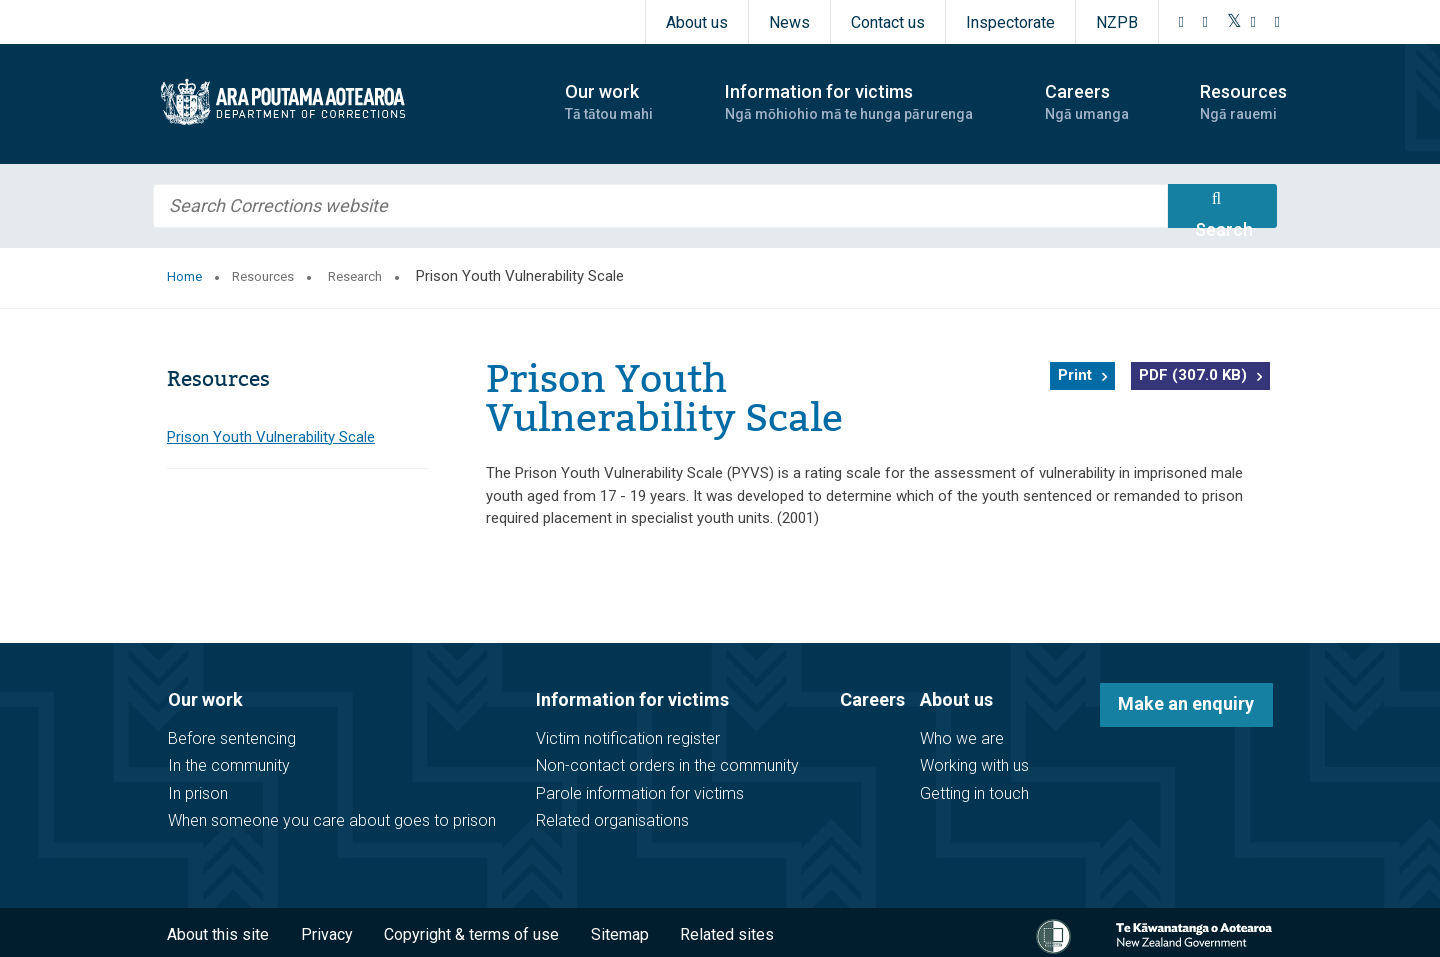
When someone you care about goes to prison (332, 820)
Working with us (974, 765)
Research (355, 276)
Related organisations (612, 820)
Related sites (727, 934)
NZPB (1117, 22)
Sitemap (620, 934)
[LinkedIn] (1278, 22)
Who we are (962, 738)
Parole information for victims (640, 793)
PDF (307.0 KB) (1193, 375)
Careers (872, 699)
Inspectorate (1010, 22)
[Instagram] (1206, 22)
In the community (229, 765)
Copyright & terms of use (471, 934)
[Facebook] (1182, 22)
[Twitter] (1234, 22)
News (789, 22)
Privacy (327, 934)
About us (697, 22)
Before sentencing (232, 738)
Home (184, 276)
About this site (218, 934)
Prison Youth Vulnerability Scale (271, 437)
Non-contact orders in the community (667, 765)
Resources (263, 276)
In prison (198, 793)
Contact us (888, 22)
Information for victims (632, 699)
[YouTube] (1254, 22)
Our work (205, 699)
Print (1075, 375)
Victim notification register (628, 738)
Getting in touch (974, 793)
